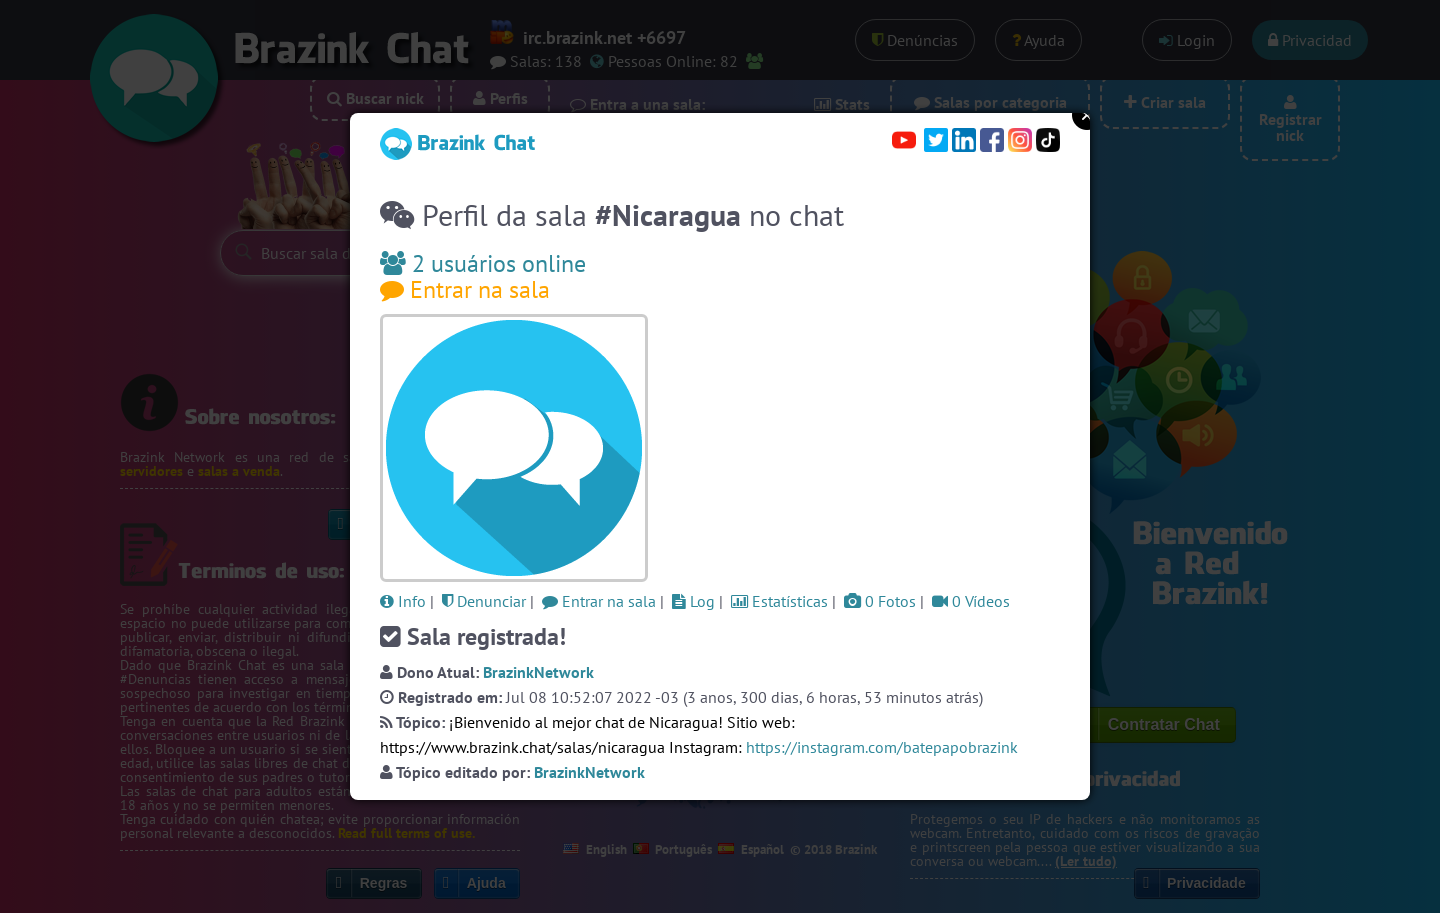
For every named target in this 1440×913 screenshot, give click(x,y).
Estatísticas (779, 601)
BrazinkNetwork (538, 672)
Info (403, 601)
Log (693, 601)
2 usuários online (483, 263)
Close (1087, 115)
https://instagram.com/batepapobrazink (882, 747)
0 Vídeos (971, 601)
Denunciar (484, 601)
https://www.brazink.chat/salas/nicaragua (522, 747)
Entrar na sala (465, 289)
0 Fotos (880, 601)
